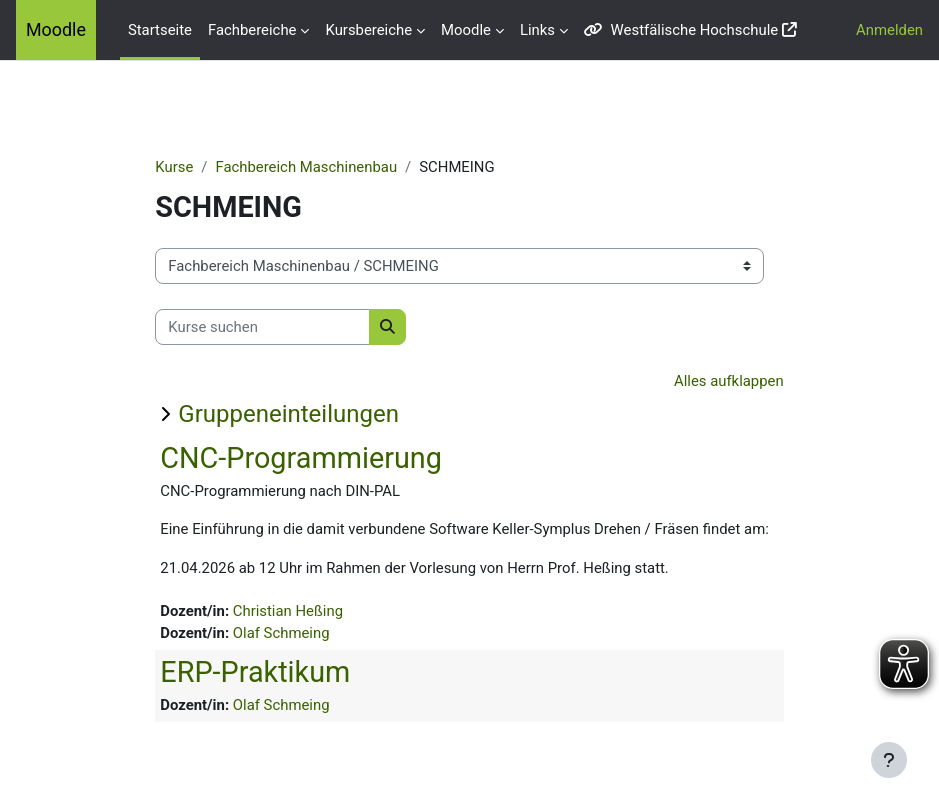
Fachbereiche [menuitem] (252, 30)
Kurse (174, 167)
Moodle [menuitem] (466, 30)
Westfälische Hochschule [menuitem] (681, 30)
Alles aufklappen (729, 381)
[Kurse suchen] (262, 327)
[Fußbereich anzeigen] (889, 760)
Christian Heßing (288, 611)
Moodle (56, 29)
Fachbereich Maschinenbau (306, 167)
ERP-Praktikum (255, 672)
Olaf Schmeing (281, 633)
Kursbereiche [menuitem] (368, 30)
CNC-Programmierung (301, 458)
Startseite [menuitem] (160, 30)
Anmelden (889, 30)
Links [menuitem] (537, 30)
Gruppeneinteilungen (288, 414)
